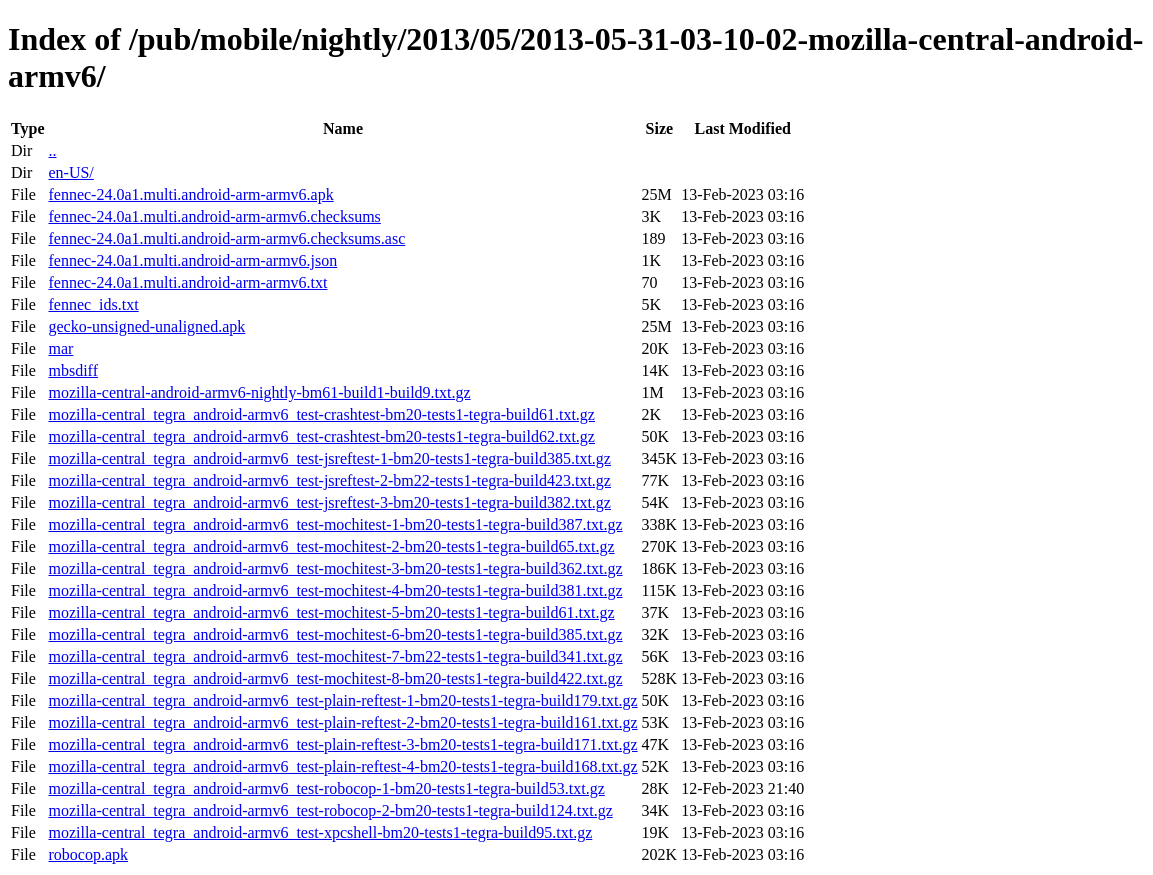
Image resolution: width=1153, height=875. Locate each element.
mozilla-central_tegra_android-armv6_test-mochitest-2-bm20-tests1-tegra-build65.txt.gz (331, 546)
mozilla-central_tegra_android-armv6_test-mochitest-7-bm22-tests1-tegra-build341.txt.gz (335, 656)
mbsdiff (72, 370)
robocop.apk (88, 854)
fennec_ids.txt (93, 304)
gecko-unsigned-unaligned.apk (146, 326)
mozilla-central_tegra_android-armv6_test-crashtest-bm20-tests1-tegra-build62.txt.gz (321, 436)
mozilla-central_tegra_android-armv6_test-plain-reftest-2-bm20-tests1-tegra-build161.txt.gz (342, 722)
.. (52, 150)
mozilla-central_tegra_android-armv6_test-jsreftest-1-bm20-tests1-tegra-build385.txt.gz (329, 458)
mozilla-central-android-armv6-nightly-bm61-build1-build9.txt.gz (259, 392)
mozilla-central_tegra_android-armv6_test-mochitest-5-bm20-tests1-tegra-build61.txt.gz (331, 612)
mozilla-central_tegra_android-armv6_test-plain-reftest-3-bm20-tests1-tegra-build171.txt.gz (342, 744)
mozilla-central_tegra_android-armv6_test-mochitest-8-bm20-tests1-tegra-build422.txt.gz (335, 678)
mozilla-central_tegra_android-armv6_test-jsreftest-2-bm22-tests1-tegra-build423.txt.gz (329, 480)
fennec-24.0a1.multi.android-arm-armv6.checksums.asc (226, 238)
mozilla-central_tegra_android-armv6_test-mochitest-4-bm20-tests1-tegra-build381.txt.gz (335, 590)
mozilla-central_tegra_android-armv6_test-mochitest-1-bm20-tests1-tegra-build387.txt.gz (335, 524)
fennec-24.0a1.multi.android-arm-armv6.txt (187, 282)
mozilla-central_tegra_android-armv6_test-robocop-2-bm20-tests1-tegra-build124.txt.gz (330, 810)
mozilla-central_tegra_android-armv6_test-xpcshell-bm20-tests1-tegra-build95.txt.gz (320, 832)
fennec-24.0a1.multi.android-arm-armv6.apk (190, 194)
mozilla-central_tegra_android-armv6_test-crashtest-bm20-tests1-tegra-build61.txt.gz (321, 414)
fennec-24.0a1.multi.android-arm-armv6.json (192, 260)
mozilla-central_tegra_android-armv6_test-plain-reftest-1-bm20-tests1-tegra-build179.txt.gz (342, 700)
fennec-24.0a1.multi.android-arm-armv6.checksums (214, 216)
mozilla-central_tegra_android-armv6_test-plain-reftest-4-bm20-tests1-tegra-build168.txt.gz (342, 766)
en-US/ (70, 172)
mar (60, 348)
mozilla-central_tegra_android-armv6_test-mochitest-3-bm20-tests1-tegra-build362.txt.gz (335, 568)
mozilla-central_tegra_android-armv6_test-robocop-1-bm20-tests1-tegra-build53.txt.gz (326, 788)
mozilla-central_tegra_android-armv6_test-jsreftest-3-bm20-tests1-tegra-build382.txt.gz (329, 502)
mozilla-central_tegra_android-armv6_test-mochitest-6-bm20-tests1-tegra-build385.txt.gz (335, 634)
